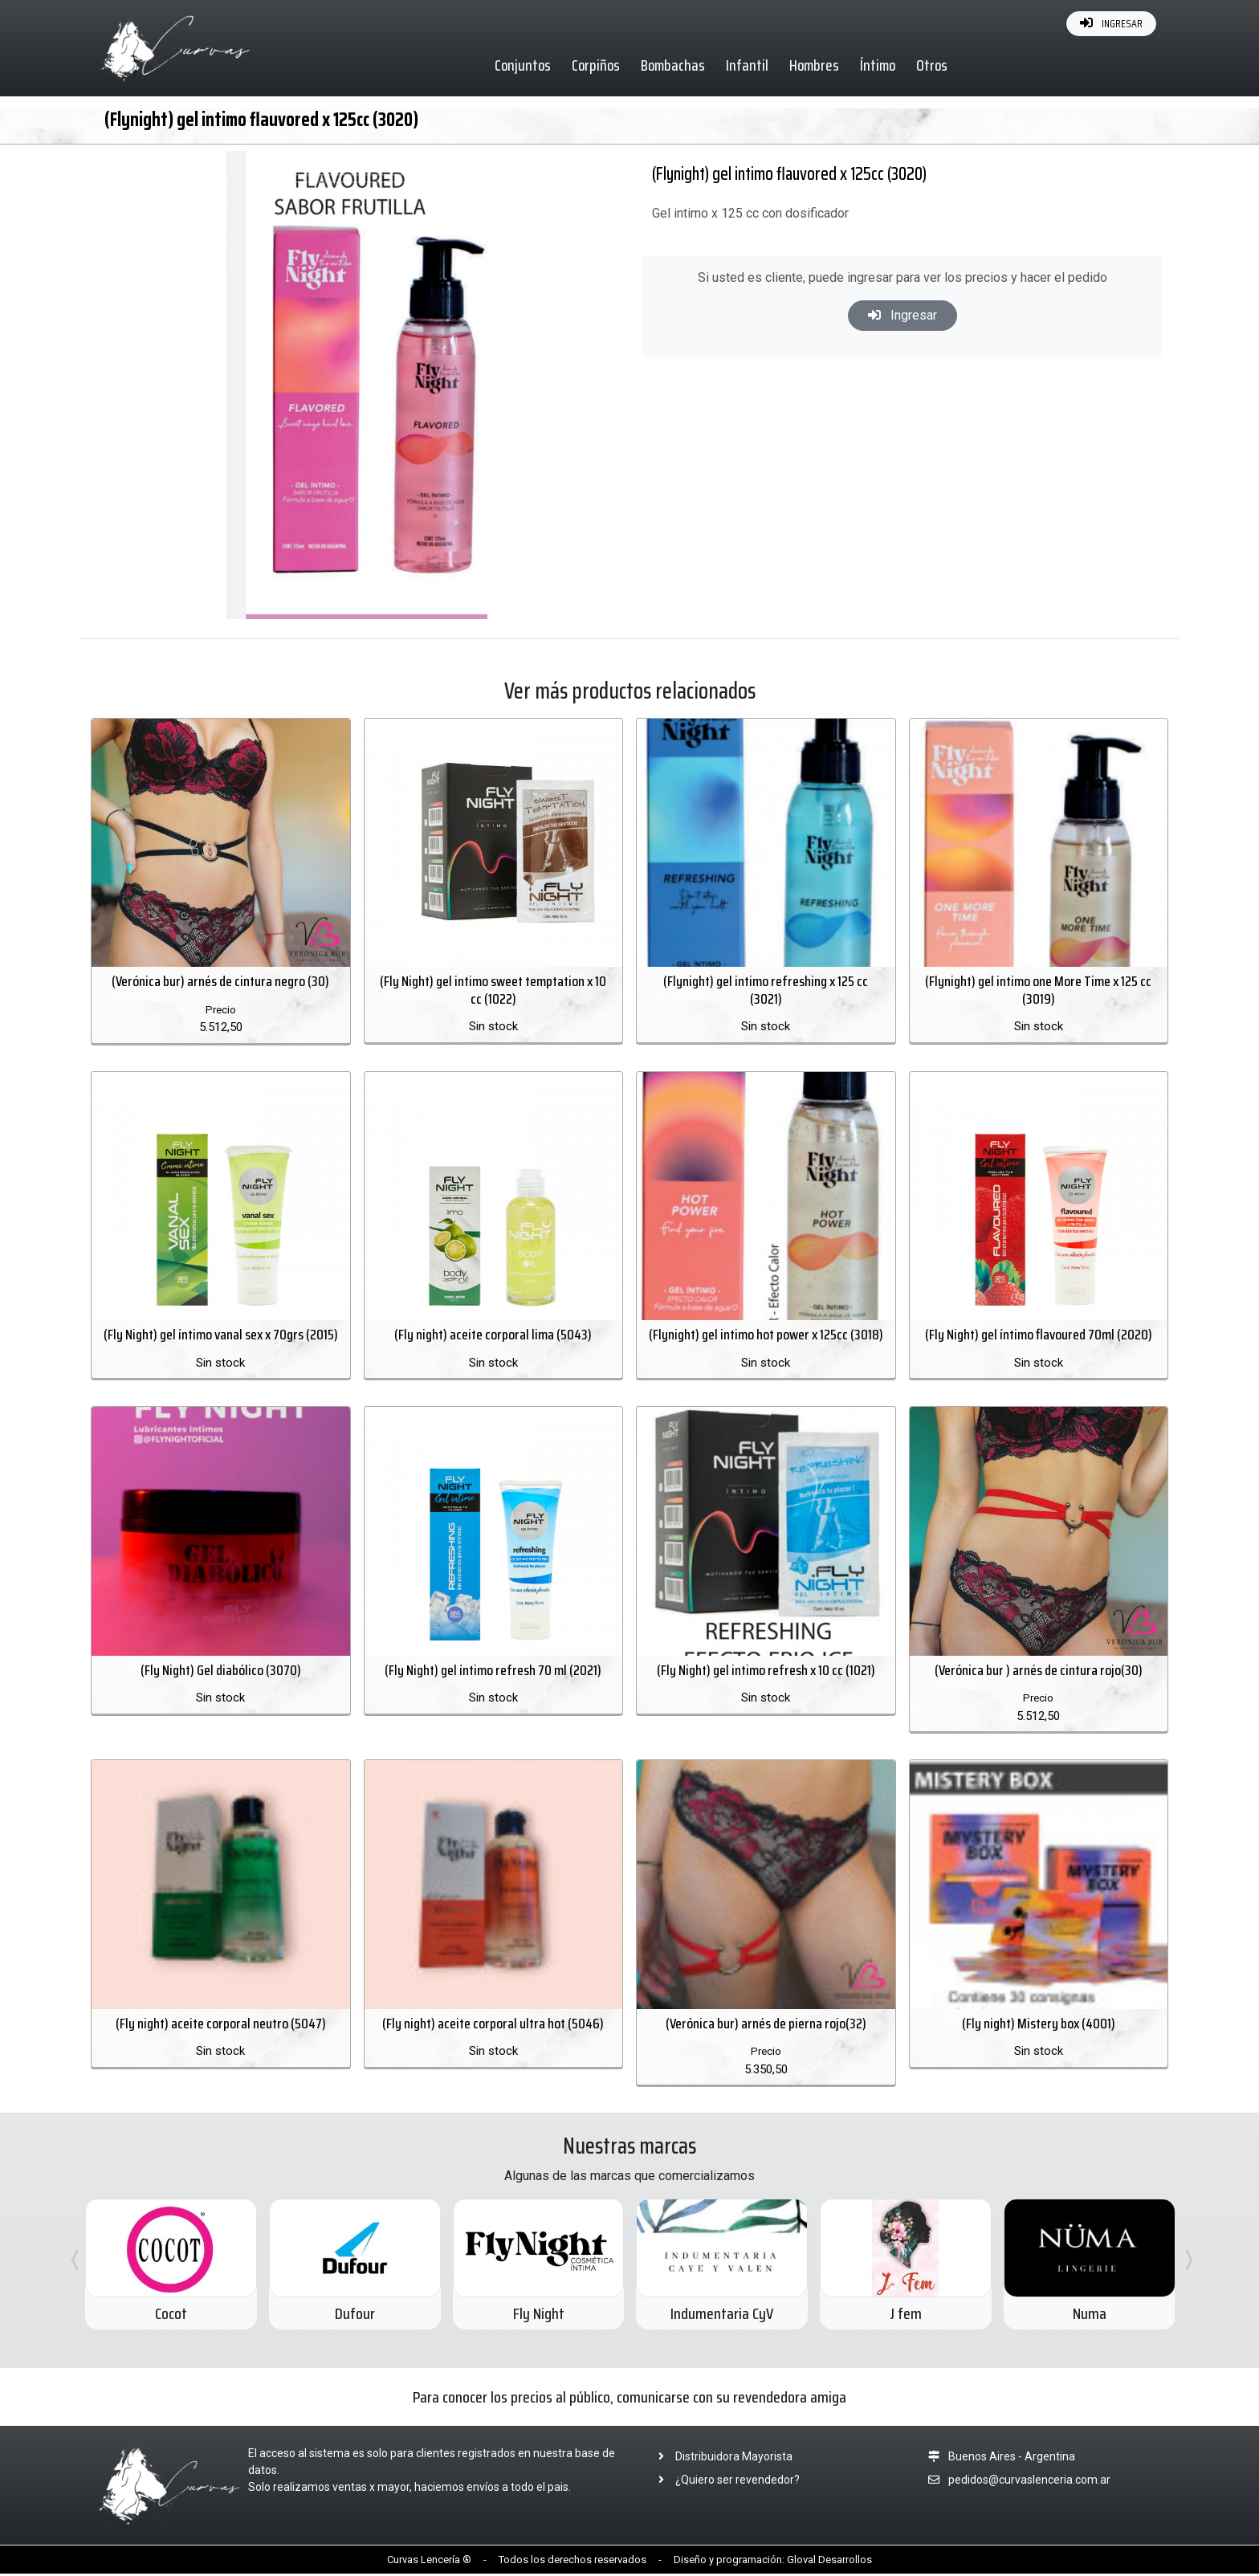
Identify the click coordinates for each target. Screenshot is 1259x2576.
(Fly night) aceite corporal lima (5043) (493, 1335)
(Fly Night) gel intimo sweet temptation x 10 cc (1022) (493, 991)
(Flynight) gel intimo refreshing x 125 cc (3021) (765, 991)
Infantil (748, 65)
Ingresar (902, 315)
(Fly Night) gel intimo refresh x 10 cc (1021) (766, 1671)
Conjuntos (523, 65)
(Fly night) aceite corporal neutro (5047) (221, 2025)
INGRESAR (1111, 23)
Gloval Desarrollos (829, 2561)
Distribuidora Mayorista (720, 2458)
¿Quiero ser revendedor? (724, 2481)
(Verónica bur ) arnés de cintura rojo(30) (1039, 1671)
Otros (932, 65)
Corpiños (596, 65)
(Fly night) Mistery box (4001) (1038, 2025)
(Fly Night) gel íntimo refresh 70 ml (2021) (493, 1671)
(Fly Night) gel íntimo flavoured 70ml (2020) (1038, 1335)
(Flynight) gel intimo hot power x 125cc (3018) (766, 1335)
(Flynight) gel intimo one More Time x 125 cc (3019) (1038, 991)
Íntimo (878, 65)
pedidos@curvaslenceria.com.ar (1029, 2481)
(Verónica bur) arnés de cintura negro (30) (220, 982)
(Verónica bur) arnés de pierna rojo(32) (766, 2025)
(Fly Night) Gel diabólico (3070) (221, 1671)
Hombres (815, 65)
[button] (576, 165)
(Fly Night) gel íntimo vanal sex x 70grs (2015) (221, 1335)
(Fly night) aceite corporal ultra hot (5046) (493, 2025)
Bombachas (674, 65)
